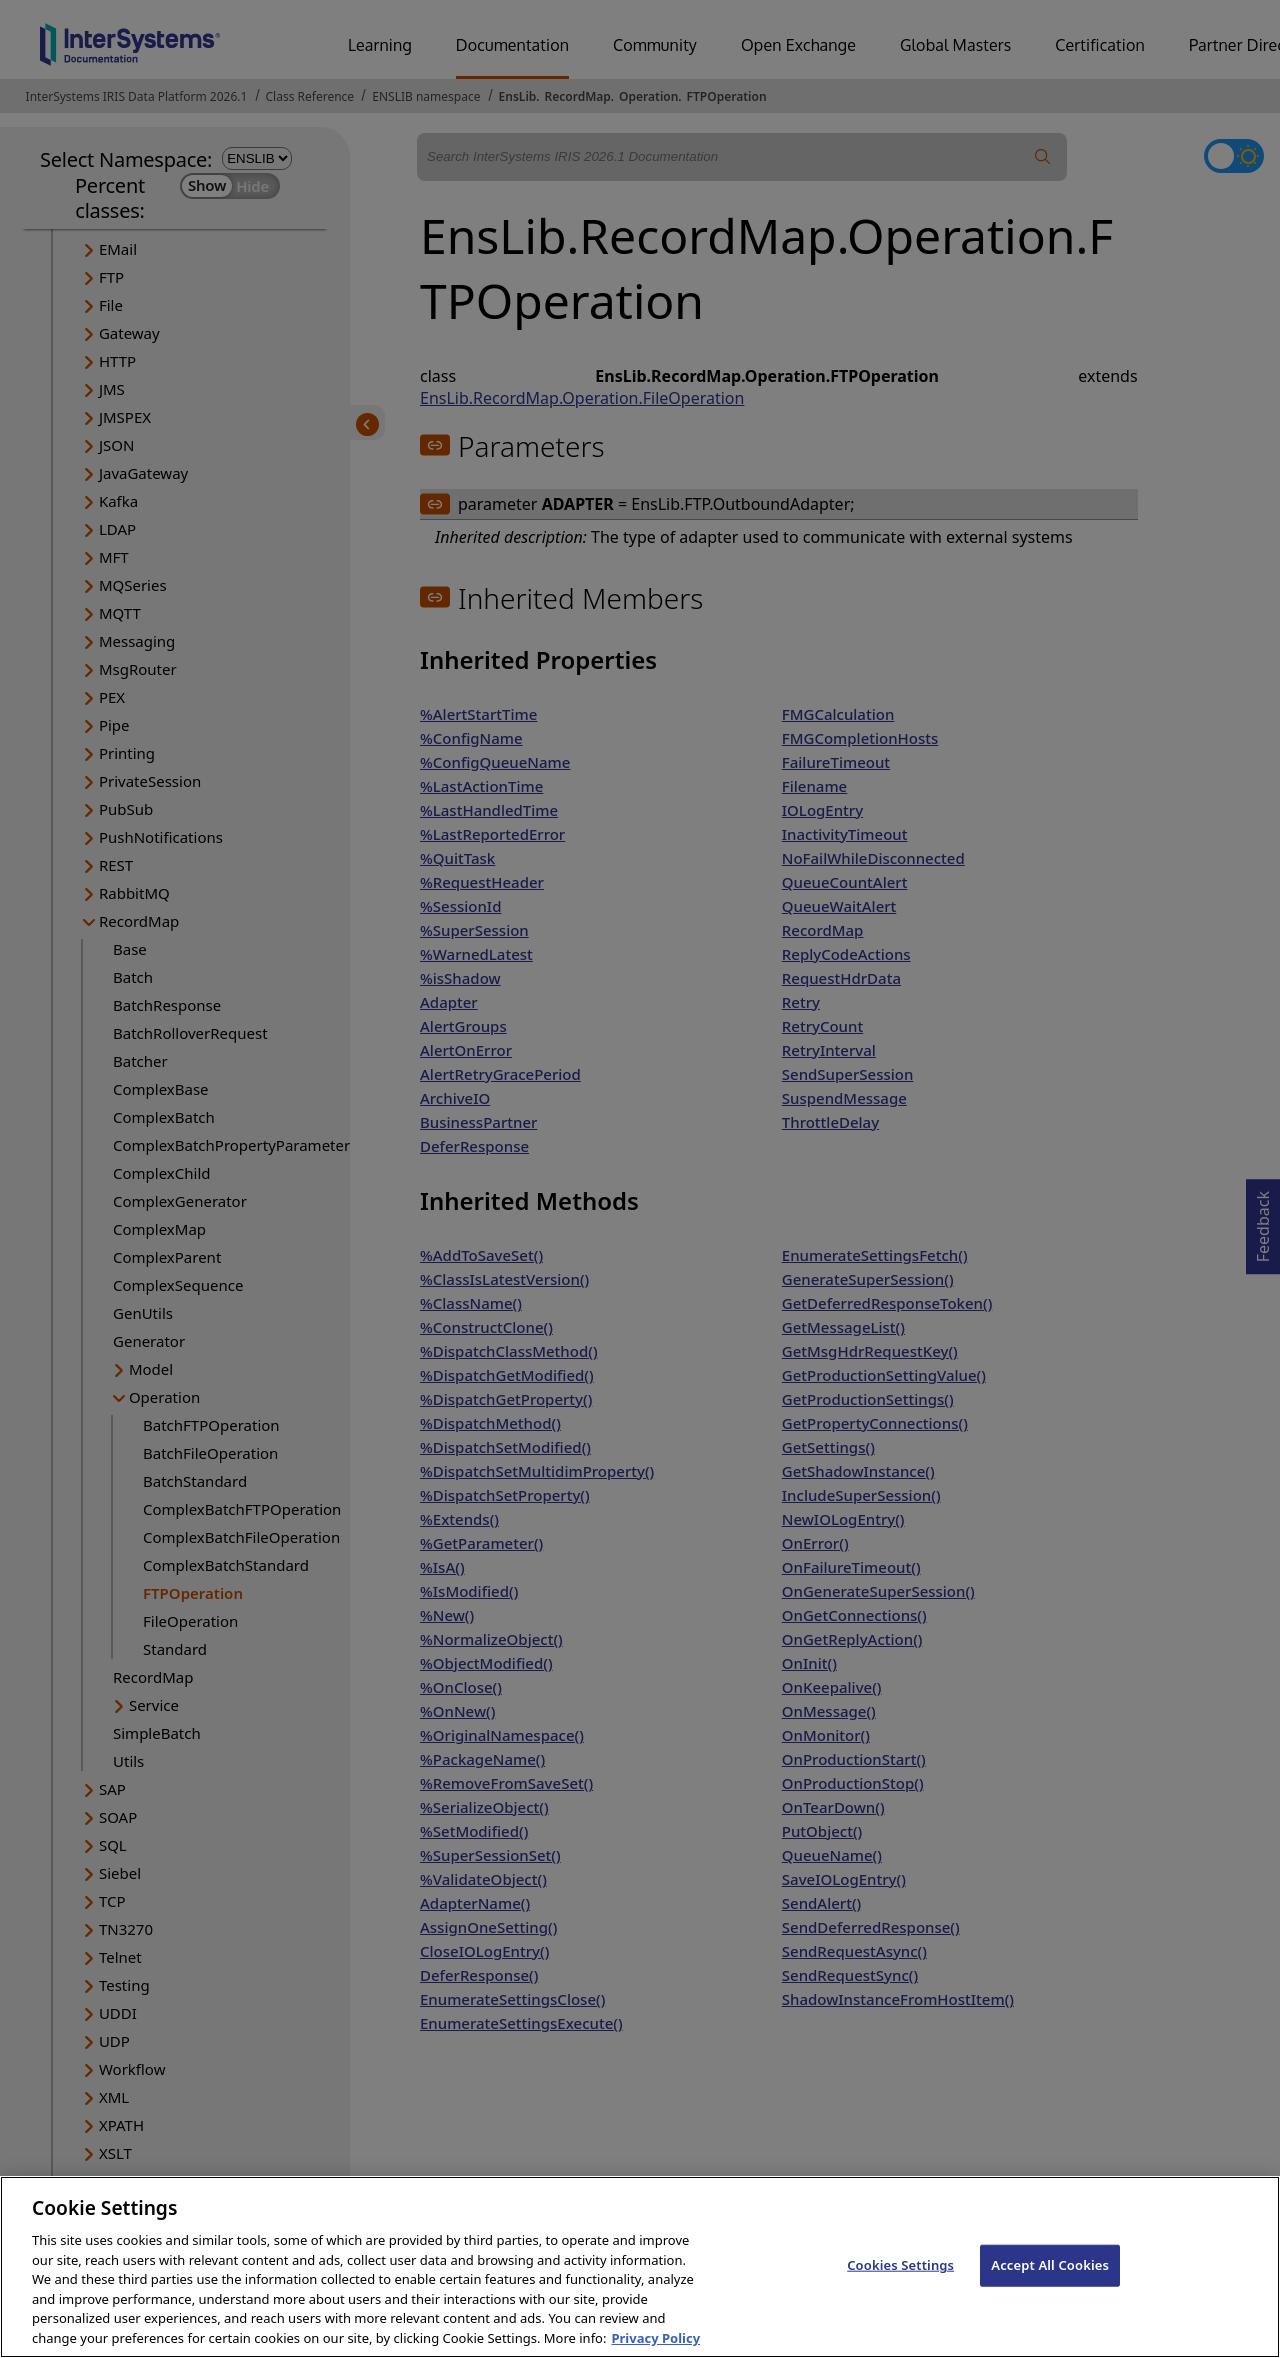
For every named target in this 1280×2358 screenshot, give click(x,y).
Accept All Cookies (1050, 2283)
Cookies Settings (900, 2283)
